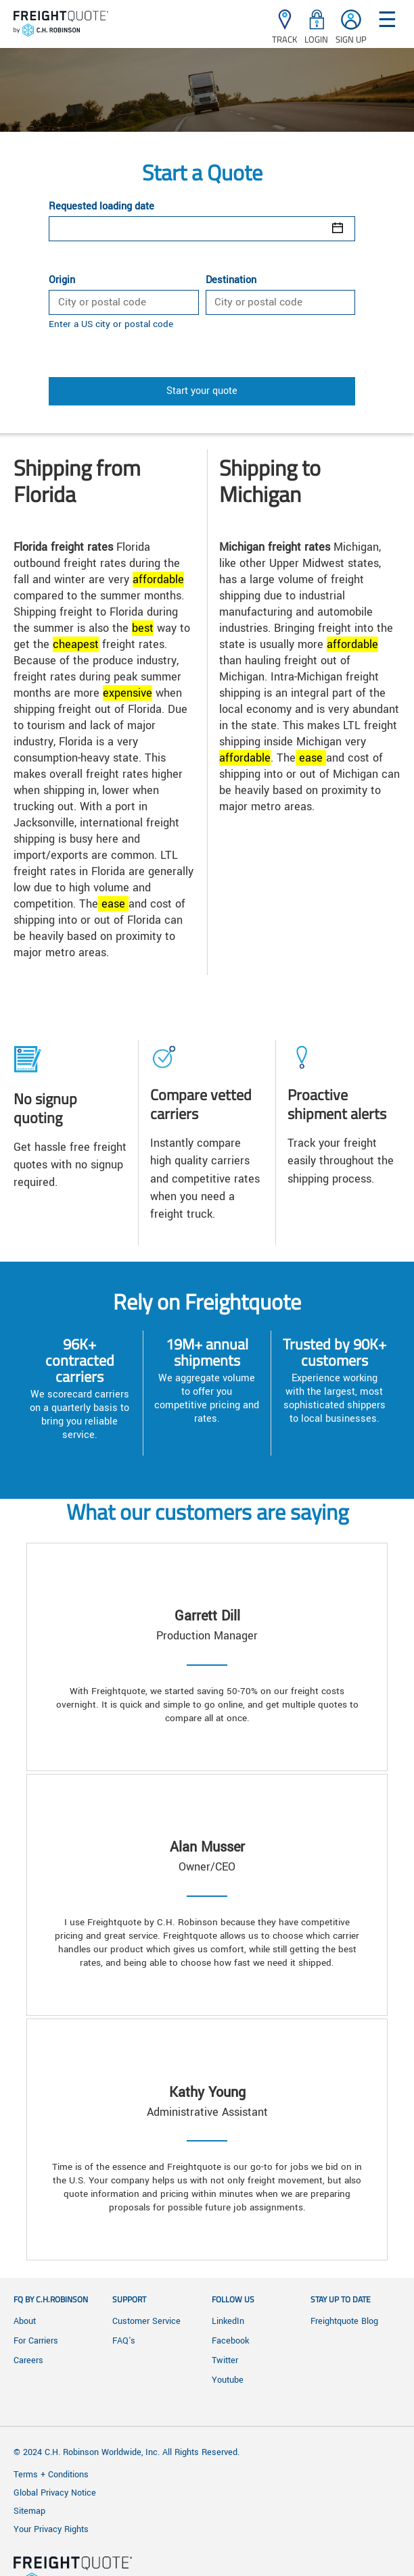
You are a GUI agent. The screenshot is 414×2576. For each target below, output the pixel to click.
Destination (231, 280)
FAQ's (123, 2341)
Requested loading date (101, 206)
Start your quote (201, 391)
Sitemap (29, 2511)
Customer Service (146, 2321)
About (25, 2321)
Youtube (228, 2380)
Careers (28, 2360)
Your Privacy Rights (51, 2529)
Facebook (230, 2341)
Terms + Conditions (51, 2475)
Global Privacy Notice (55, 2493)
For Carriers (36, 2341)
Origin (62, 280)
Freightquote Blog (344, 2321)
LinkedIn (228, 2321)
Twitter (225, 2360)
